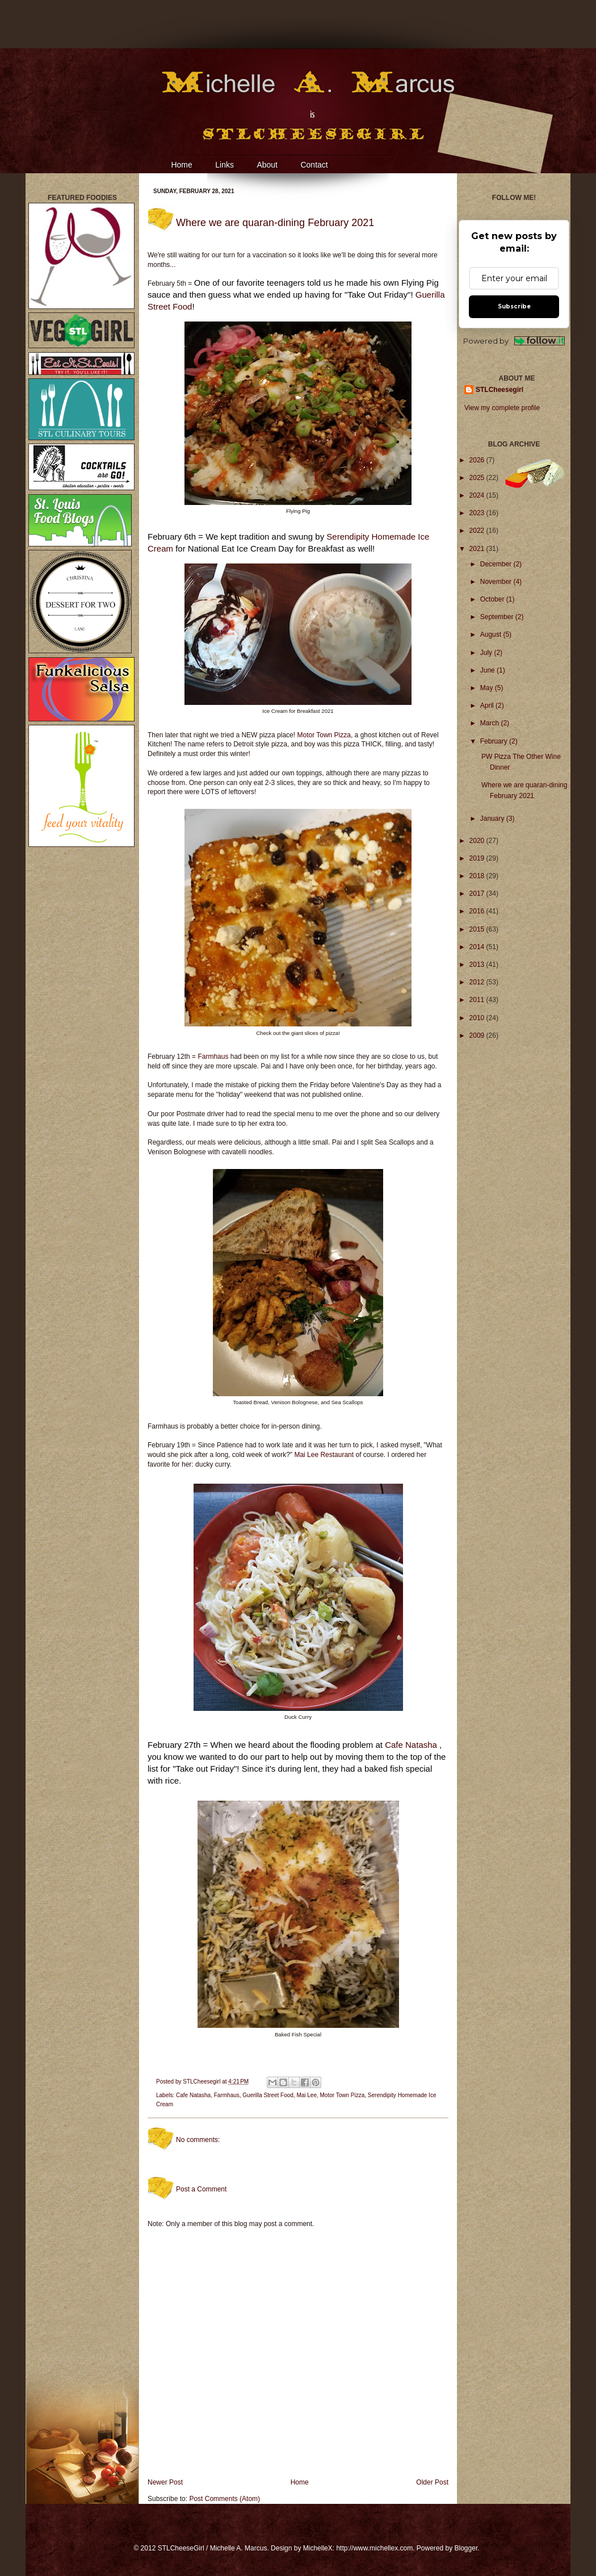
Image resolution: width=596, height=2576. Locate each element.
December (497, 564)
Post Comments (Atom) (224, 2499)
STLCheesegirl (202, 2081)
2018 (477, 876)
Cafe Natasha (411, 1745)
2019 (477, 858)
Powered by (514, 341)
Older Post (432, 2482)
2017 (477, 893)
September (497, 617)
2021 (477, 549)
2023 (477, 513)
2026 (477, 460)
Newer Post (165, 2482)
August (491, 634)
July (487, 653)
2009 (477, 1035)
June (488, 670)
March (490, 723)
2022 (477, 531)
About (267, 164)
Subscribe (514, 306)
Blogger (466, 2548)
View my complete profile (502, 408)
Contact (314, 164)
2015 (477, 929)
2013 (477, 964)
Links (224, 164)
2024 (477, 495)
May (487, 688)
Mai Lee (306, 2095)
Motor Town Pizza (323, 735)
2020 (477, 841)
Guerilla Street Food (267, 2095)
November (497, 582)
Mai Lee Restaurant (324, 1455)
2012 (477, 982)
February (494, 741)
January (493, 819)
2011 (477, 1000)
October (493, 599)
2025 (477, 478)
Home (181, 164)
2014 (477, 947)
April (488, 705)
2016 (477, 911)
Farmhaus (214, 1057)
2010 (477, 1018)
